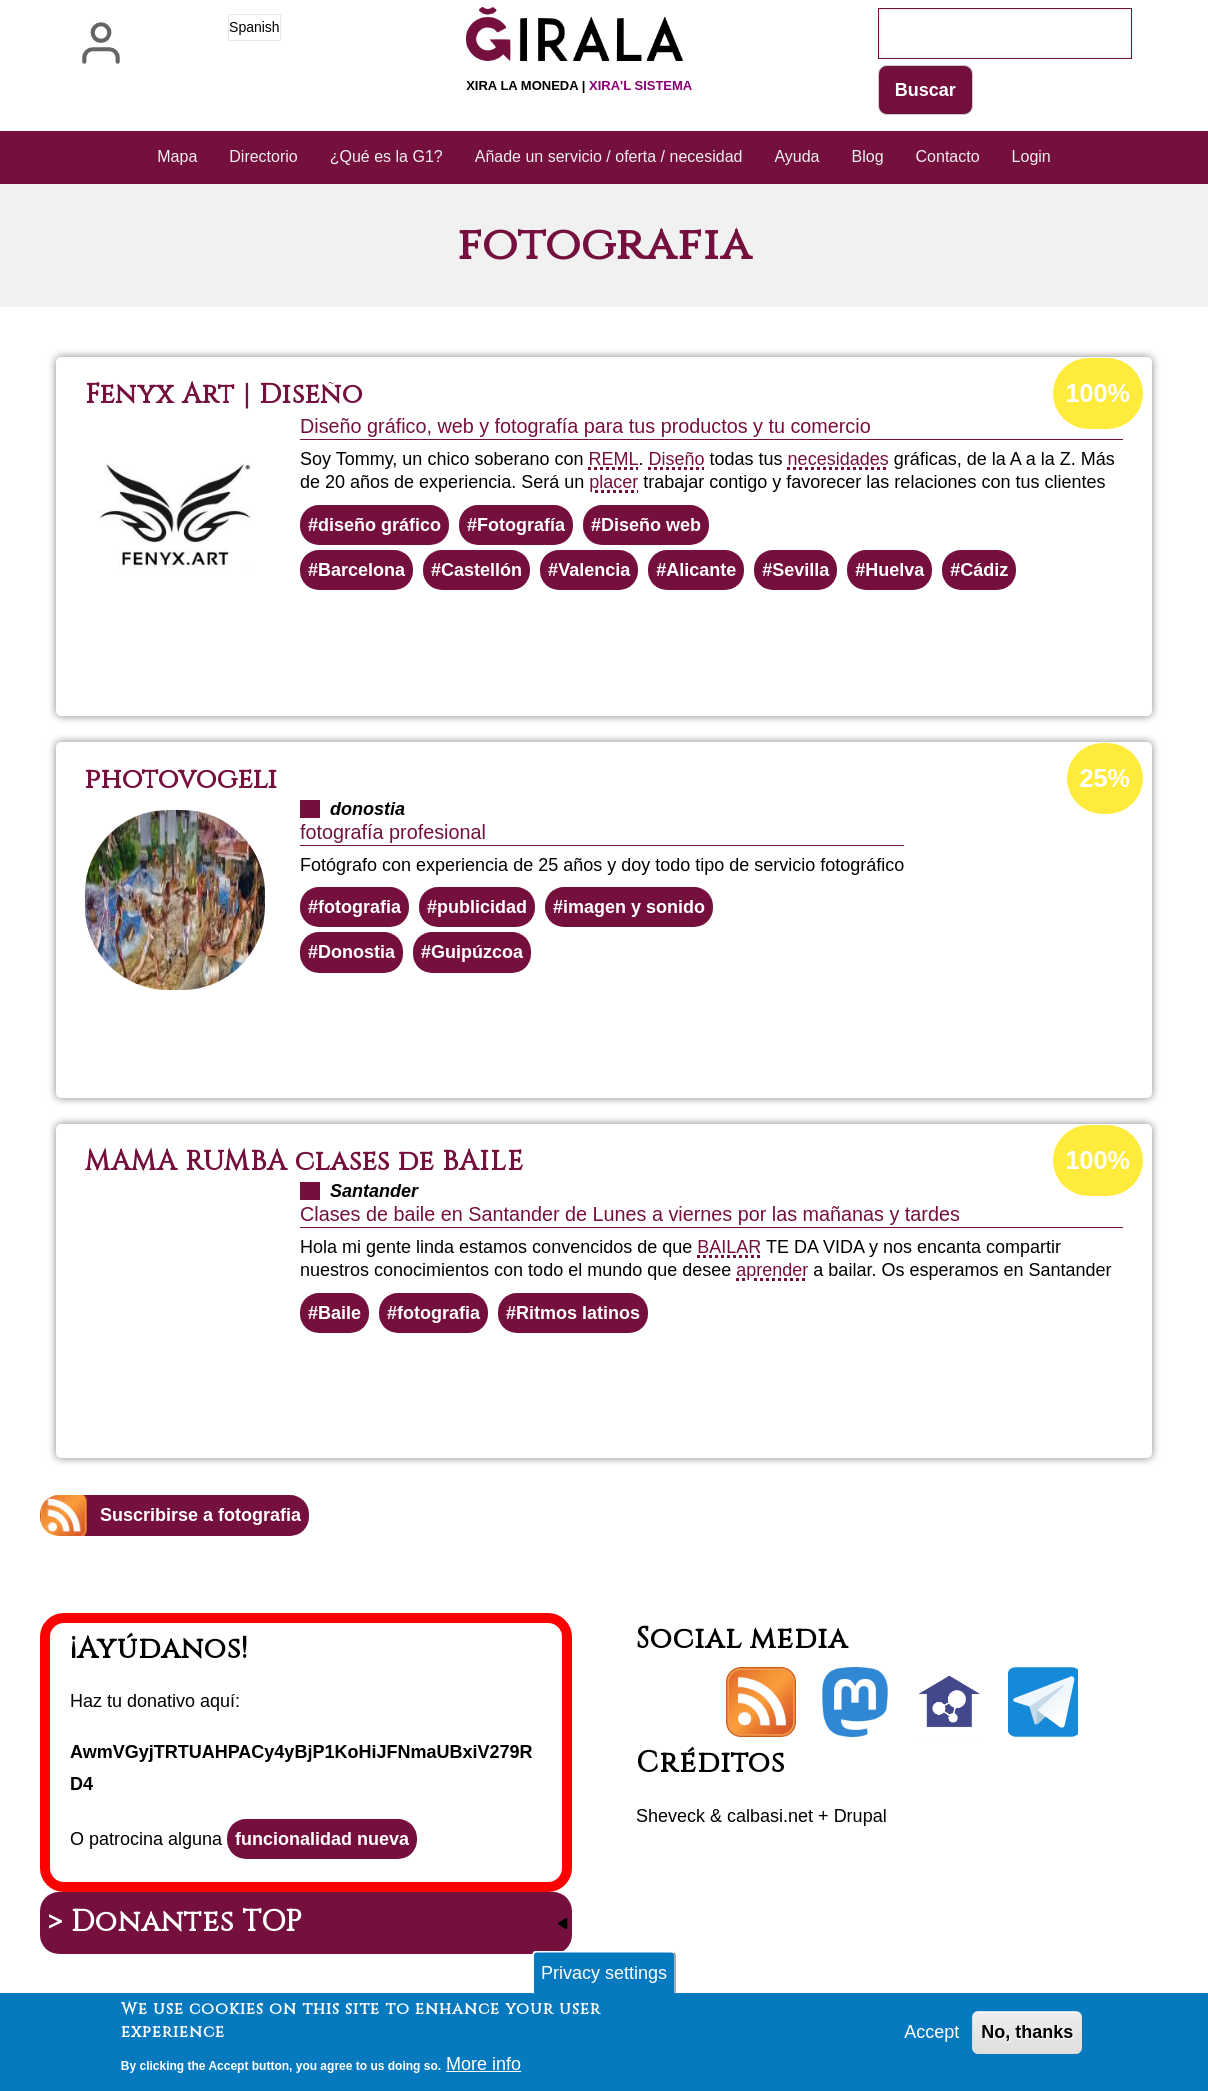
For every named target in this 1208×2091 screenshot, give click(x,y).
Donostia (356, 952)
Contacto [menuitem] (948, 156)
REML (613, 459)
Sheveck (670, 1816)
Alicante (701, 570)
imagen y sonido (634, 907)
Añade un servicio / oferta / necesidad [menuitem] (609, 156)
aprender (772, 1270)
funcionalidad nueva (322, 1839)
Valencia (594, 570)
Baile (339, 1313)
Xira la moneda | (579, 85)
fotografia (359, 907)
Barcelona (361, 570)
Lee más (636, 644)
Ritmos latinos (578, 1313)
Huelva (894, 570)
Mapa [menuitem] (177, 156)
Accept (931, 2039)
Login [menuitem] (1031, 156)
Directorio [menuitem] (263, 156)
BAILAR (729, 1247)
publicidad (482, 907)
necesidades (838, 459)
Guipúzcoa (477, 952)
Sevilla (800, 570)
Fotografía (521, 525)
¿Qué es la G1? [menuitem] (386, 156)
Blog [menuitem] (868, 156)
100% (1098, 393)
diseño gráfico (379, 525)
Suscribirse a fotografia (200, 1515)
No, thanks (1027, 2039)
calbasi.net (770, 1816)
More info (483, 2071)
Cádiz (984, 570)
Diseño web (651, 525)
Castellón (481, 570)
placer (613, 482)
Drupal (860, 1816)
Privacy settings (604, 1979)
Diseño (677, 459)
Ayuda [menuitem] (796, 156)
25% (1105, 778)
